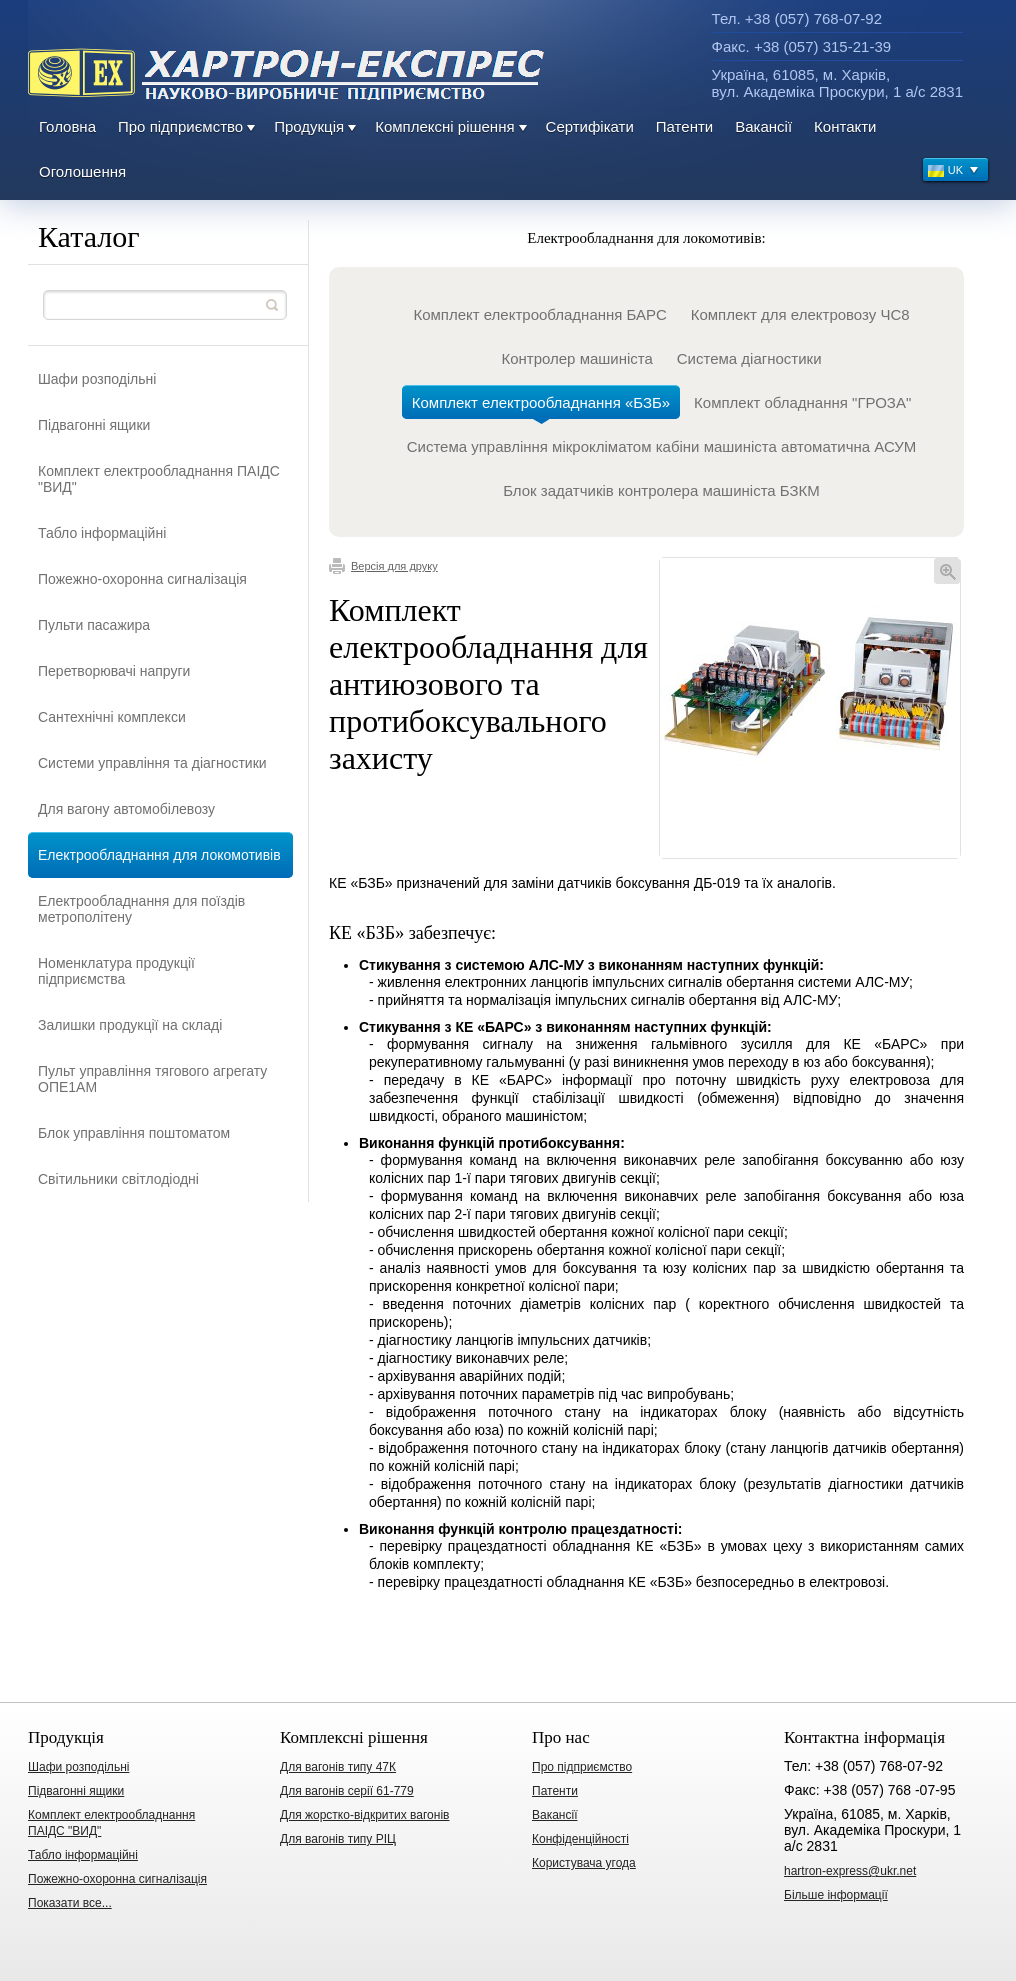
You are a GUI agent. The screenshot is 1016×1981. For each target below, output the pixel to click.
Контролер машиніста (576, 358)
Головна (67, 126)
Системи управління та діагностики (152, 763)
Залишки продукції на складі (130, 1025)
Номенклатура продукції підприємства (116, 971)
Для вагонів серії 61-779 (347, 1791)
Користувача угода (584, 1863)
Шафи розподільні (97, 379)
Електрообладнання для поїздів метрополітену (141, 909)
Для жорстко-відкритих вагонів (364, 1815)
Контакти (845, 126)
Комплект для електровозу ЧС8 (800, 314)
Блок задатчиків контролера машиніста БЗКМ (661, 490)
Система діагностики (749, 358)
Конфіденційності (580, 1839)
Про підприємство (180, 126)
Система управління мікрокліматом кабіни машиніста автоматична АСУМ (662, 446)
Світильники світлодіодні (118, 1179)
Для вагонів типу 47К (338, 1767)
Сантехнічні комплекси (112, 717)
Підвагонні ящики (94, 425)
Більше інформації (836, 1895)
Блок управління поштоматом (134, 1133)
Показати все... (70, 1903)
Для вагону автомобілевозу (126, 809)
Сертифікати (590, 126)
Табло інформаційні (102, 533)
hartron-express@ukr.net (850, 1871)
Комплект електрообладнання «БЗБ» (541, 406)
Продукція (309, 126)
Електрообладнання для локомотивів (159, 855)
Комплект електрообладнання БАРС (539, 314)
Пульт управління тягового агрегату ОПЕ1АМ (152, 1079)
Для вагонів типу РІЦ (338, 1839)
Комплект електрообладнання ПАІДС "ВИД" (159, 479)
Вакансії (763, 126)
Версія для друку (383, 566)
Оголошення (82, 171)
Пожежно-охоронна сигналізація (142, 579)
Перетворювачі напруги (114, 671)
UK (953, 172)
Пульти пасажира (94, 625)
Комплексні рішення (444, 126)
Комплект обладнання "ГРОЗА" (802, 402)
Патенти (684, 126)
